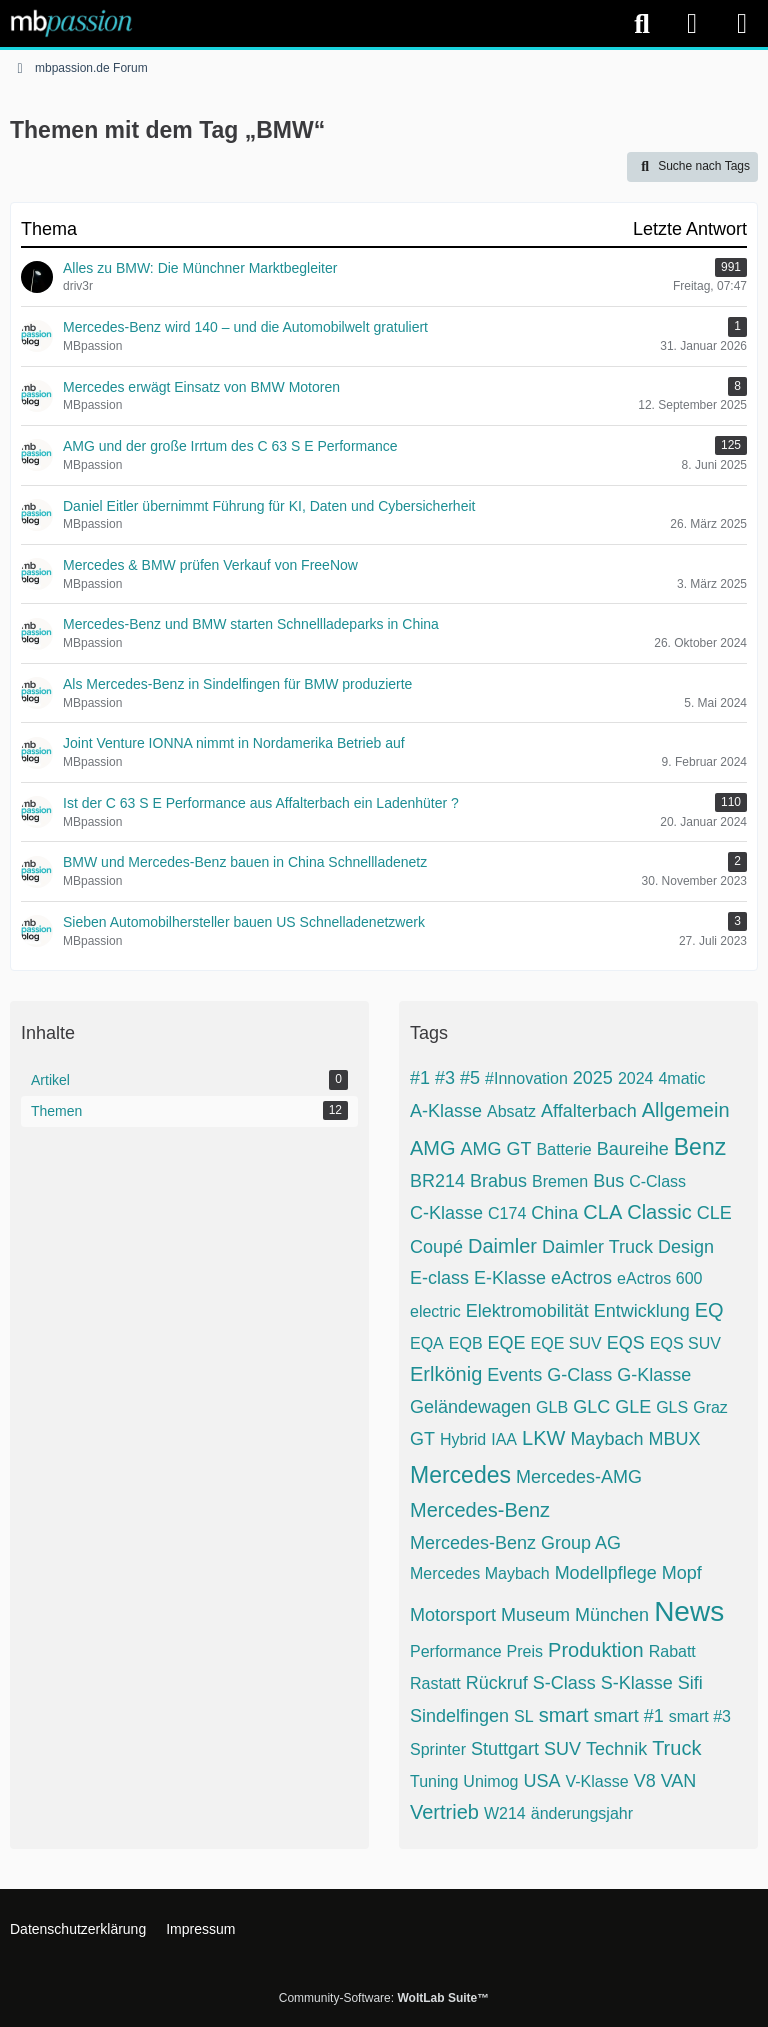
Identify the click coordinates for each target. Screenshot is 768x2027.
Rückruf (497, 1683)
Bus (608, 1181)
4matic (681, 1078)
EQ (709, 1310)
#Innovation (526, 1078)
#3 (445, 1078)
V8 (645, 1781)
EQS (626, 1343)
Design (686, 1247)
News (689, 1611)
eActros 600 (659, 1278)
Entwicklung (642, 1311)
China (554, 1213)
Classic (659, 1212)
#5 (470, 1078)
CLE (714, 1213)
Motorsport (453, 1615)
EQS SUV (685, 1343)
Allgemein (686, 1110)
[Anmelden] (692, 23)
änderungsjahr (582, 1813)
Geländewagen (470, 1407)
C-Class (657, 1181)
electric (435, 1311)
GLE (633, 1407)
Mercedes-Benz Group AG (515, 1543)
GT (422, 1439)
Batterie (564, 1149)
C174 (507, 1213)
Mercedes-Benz (480, 1510)
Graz (710, 1407)
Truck (676, 1748)
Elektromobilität (527, 1311)
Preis (525, 1651)
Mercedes (460, 1475)
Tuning (434, 1781)
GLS (672, 1407)
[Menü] (742, 24)
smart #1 (629, 1716)
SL (524, 1716)
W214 (505, 1813)
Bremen (560, 1181)
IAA (504, 1439)
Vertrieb (444, 1812)
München (612, 1615)
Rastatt (435, 1683)
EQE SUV (566, 1343)
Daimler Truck (597, 1247)
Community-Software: (384, 1998)
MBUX (674, 1439)
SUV (562, 1749)
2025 (593, 1078)
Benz (700, 1147)
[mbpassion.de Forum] (71, 23)
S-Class (564, 1683)
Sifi (690, 1683)
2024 (636, 1078)
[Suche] (642, 24)
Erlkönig (446, 1374)
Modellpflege (606, 1573)
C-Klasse (446, 1213)
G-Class (579, 1375)
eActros (581, 1278)
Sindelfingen (459, 1716)
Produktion (596, 1650)
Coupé (436, 1247)
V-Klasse (596, 1781)
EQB (466, 1343)
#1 (420, 1078)
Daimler (502, 1246)
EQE (507, 1343)
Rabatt (672, 1651)
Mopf (682, 1573)
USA (541, 1781)
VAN (679, 1781)
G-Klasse (654, 1375)
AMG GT (496, 1149)
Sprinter (438, 1749)
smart (564, 1715)
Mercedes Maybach (480, 1573)
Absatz (511, 1111)
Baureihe (633, 1149)
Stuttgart (505, 1749)
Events (514, 1375)
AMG (433, 1148)
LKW (543, 1438)
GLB (552, 1407)
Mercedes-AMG (579, 1477)
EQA (427, 1343)
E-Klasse (510, 1278)
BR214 (437, 1181)
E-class (439, 1278)
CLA (602, 1212)
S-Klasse (637, 1683)
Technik (616, 1749)
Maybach (606, 1439)
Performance (456, 1651)
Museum (535, 1615)
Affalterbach (589, 1111)
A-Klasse (446, 1111)
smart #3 (700, 1716)
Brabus (498, 1181)
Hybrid (463, 1439)
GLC (591, 1407)
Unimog (490, 1781)
